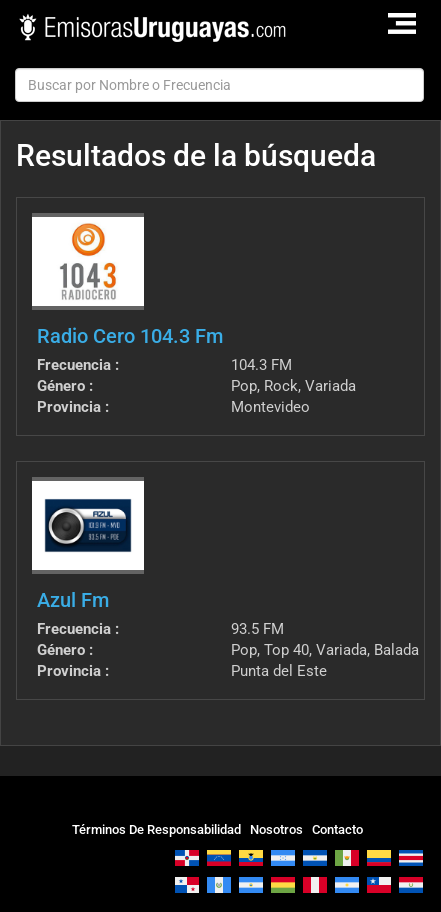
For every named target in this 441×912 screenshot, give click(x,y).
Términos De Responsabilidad (156, 829)
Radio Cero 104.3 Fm (130, 336)
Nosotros (276, 829)
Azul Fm (73, 600)
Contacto (337, 829)
